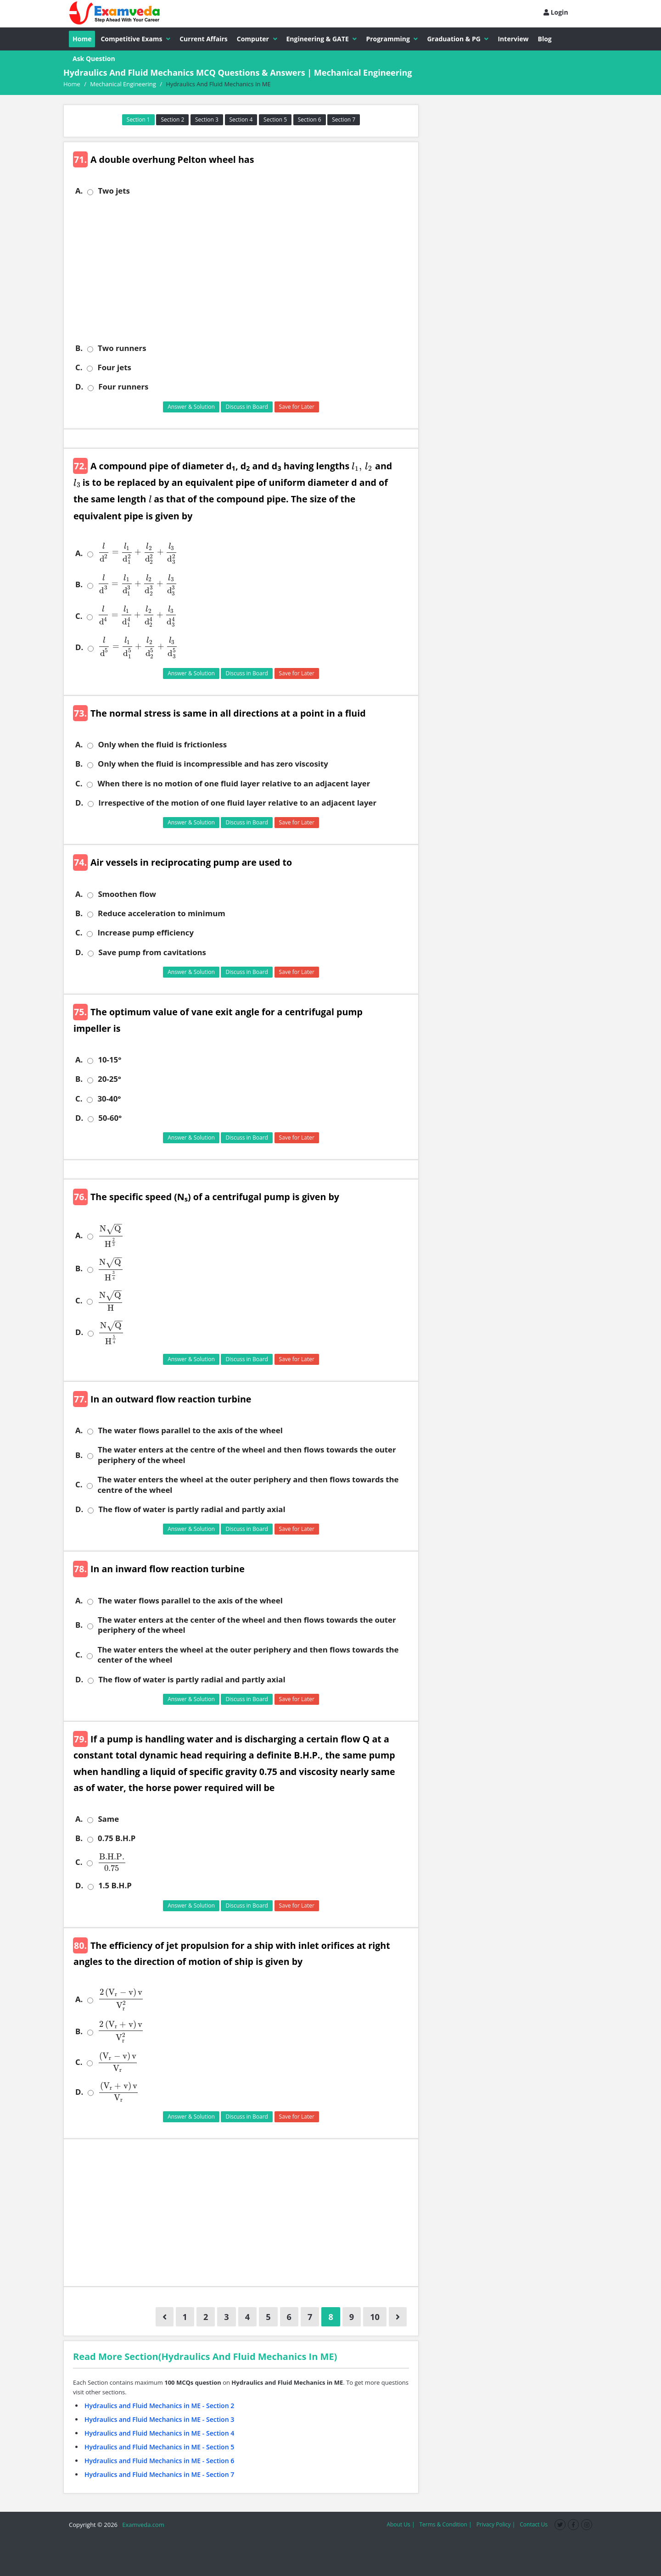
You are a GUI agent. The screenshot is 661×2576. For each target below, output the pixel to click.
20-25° (109, 1079)
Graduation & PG (457, 38)
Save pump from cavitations (152, 952)
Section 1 (138, 119)
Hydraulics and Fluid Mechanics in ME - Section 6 (159, 2460)
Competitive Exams (135, 38)
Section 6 (309, 119)
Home (82, 38)
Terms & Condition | (445, 2524)
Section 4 (241, 119)
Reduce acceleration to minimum (161, 913)
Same (108, 1819)
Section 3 (206, 119)
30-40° (109, 1099)
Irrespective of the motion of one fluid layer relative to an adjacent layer (237, 803)
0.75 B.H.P (116, 1838)
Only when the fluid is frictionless (162, 745)
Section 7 (343, 119)
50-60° (110, 1118)
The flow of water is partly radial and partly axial (191, 1509)
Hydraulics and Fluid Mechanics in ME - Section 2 (159, 2405)
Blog (545, 38)
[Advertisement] (244, 270)
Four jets (114, 367)
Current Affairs (203, 38)
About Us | (401, 2524)
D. (79, 387)
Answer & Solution (191, 407)
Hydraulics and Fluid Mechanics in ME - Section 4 (159, 2433)
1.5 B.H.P (115, 1886)
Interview (513, 38)
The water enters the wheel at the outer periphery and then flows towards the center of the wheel (247, 1655)
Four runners (123, 387)
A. (79, 191)
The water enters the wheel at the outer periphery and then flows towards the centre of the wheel (247, 1484)
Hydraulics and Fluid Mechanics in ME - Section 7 (159, 2474)
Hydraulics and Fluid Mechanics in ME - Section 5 (159, 2446)
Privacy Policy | (495, 2524)
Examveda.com (141, 2524)
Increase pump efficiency (145, 933)
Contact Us (534, 2524)
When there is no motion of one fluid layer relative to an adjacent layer (233, 784)
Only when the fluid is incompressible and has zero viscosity (213, 764)
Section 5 (275, 119)
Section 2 (172, 119)
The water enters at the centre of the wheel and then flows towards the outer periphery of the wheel (247, 1455)
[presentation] (361, 466)
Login (555, 12)
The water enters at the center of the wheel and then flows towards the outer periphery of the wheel (247, 1625)
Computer (257, 38)
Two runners (122, 348)
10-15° (109, 1060)
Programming (392, 38)
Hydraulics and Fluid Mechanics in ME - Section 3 (159, 2419)
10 (375, 2316)
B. (79, 348)
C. (78, 367)
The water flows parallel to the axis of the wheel (190, 1430)
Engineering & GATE (321, 38)
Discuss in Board (246, 407)
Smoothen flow (127, 894)
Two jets (114, 191)
